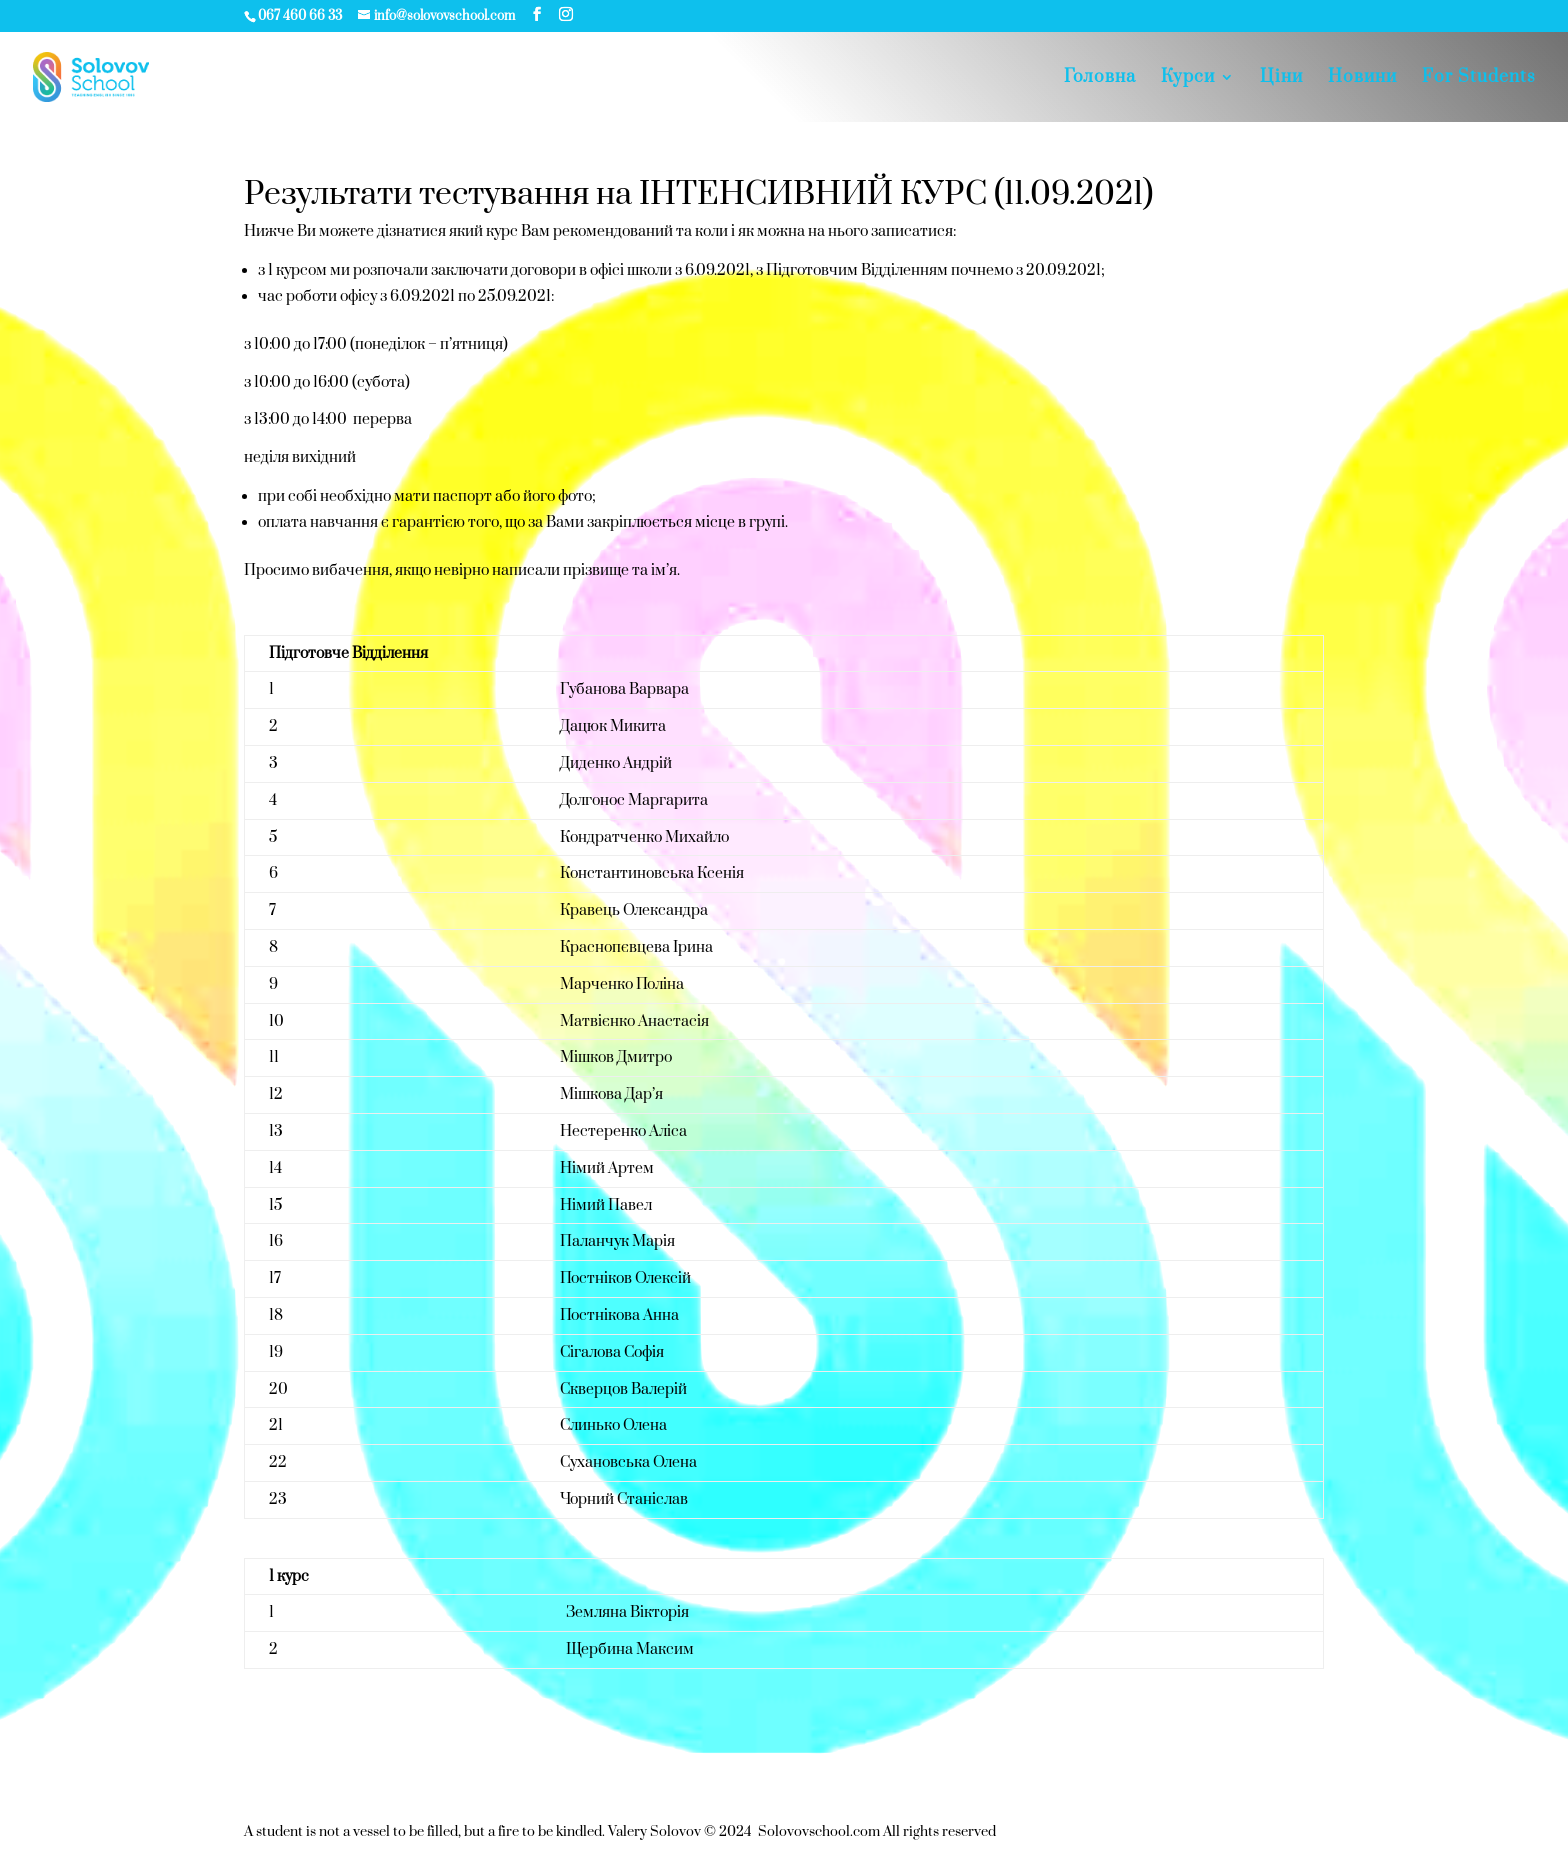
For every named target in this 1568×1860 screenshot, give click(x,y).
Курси (1188, 79)
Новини (1362, 79)
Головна (1100, 79)
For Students (1479, 79)
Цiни (1281, 79)
